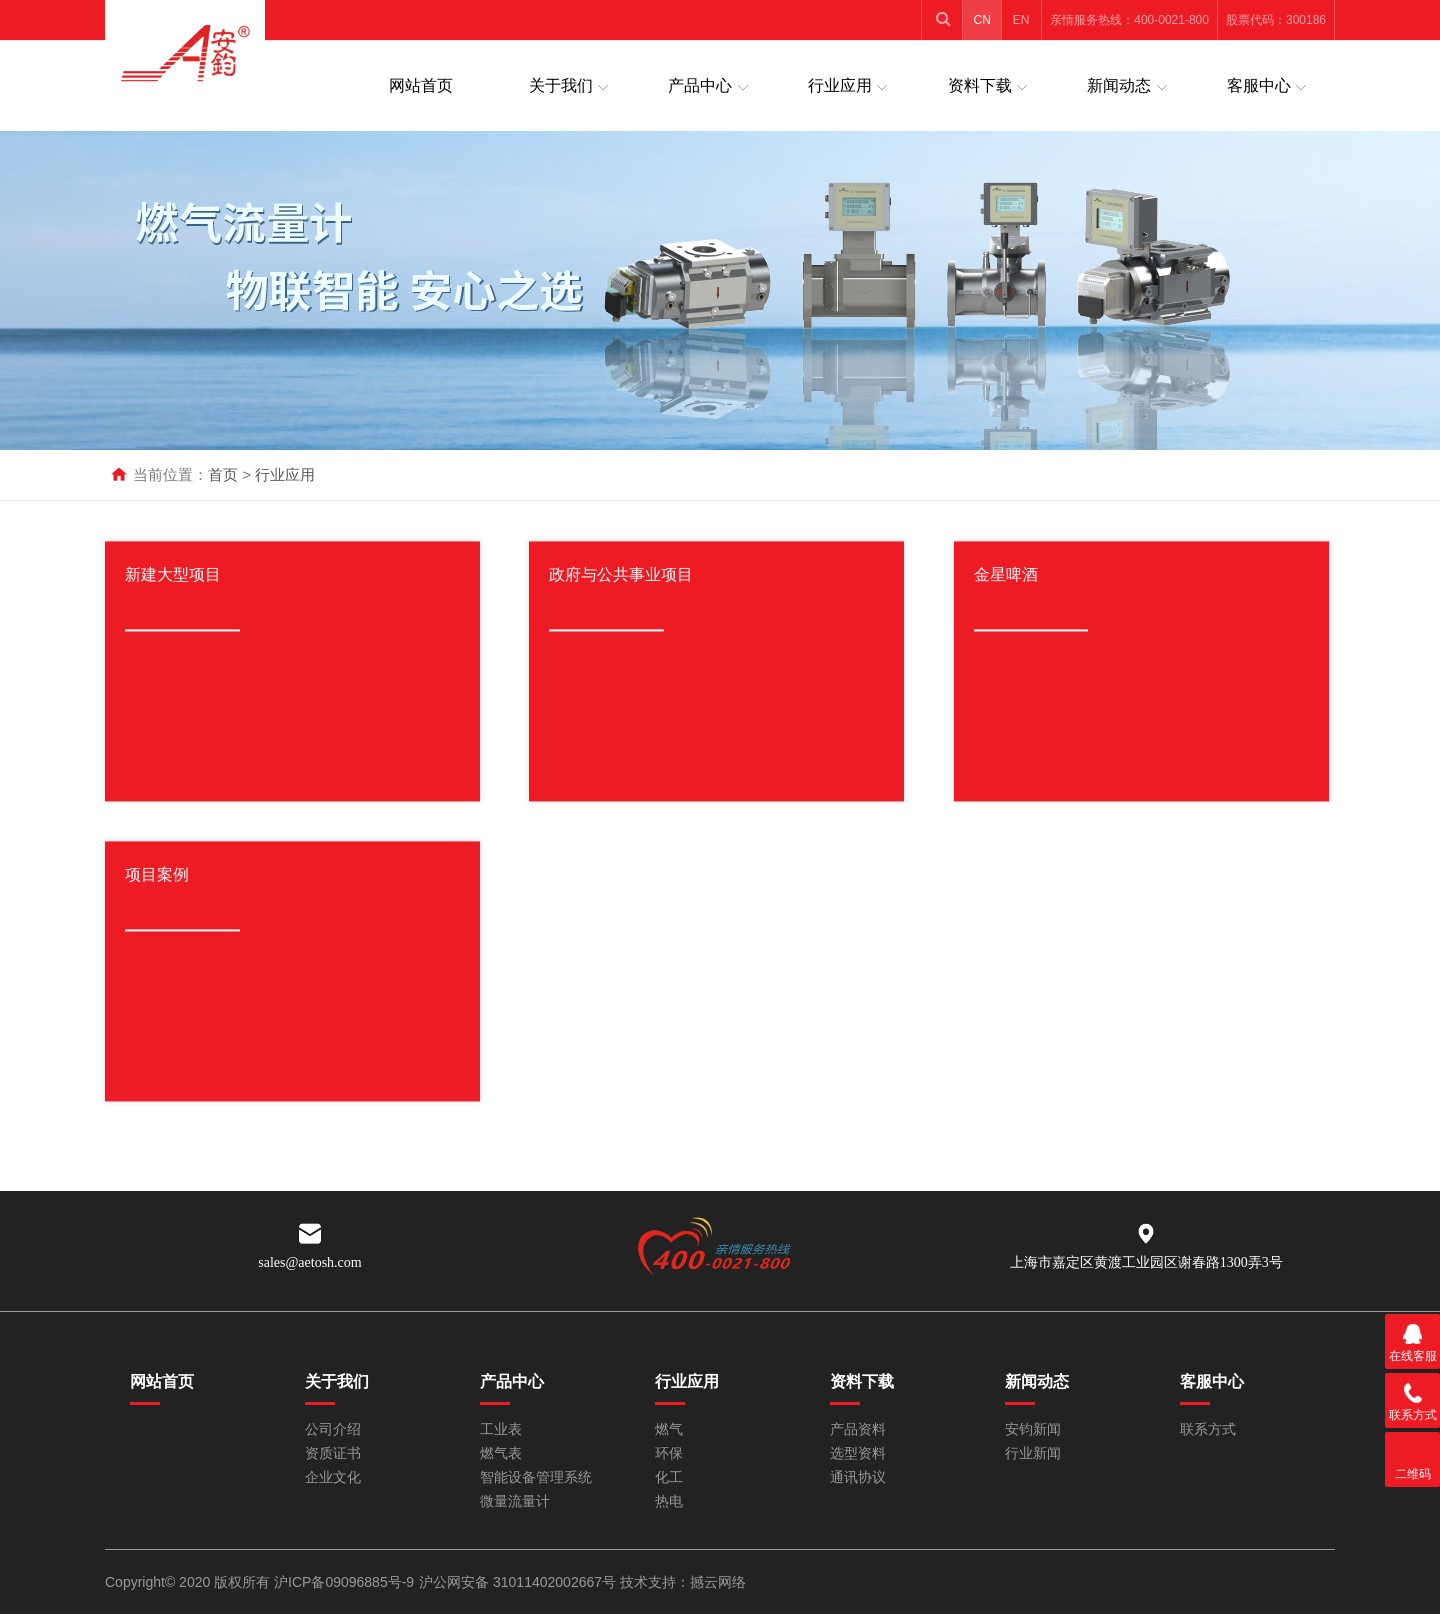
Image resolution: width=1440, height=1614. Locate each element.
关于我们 (561, 85)
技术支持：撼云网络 (683, 1582)
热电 (669, 1501)
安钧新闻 (1033, 1429)
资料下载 (980, 85)
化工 (669, 1477)
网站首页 (421, 85)
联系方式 (1208, 1429)
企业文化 (333, 1477)
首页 (223, 474)
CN (982, 20)
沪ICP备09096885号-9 (344, 1582)
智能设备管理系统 (536, 1477)
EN (1021, 20)
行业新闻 (1033, 1453)
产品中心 (700, 85)
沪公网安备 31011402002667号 (519, 1582)
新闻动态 (1119, 85)
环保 (669, 1453)
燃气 (669, 1429)
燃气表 (501, 1453)
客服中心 (1259, 85)
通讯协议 (858, 1477)
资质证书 (333, 1453)
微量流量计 (515, 1501)
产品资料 (858, 1429)
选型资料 (858, 1453)
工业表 (501, 1429)
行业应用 (840, 85)
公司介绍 (333, 1429)
